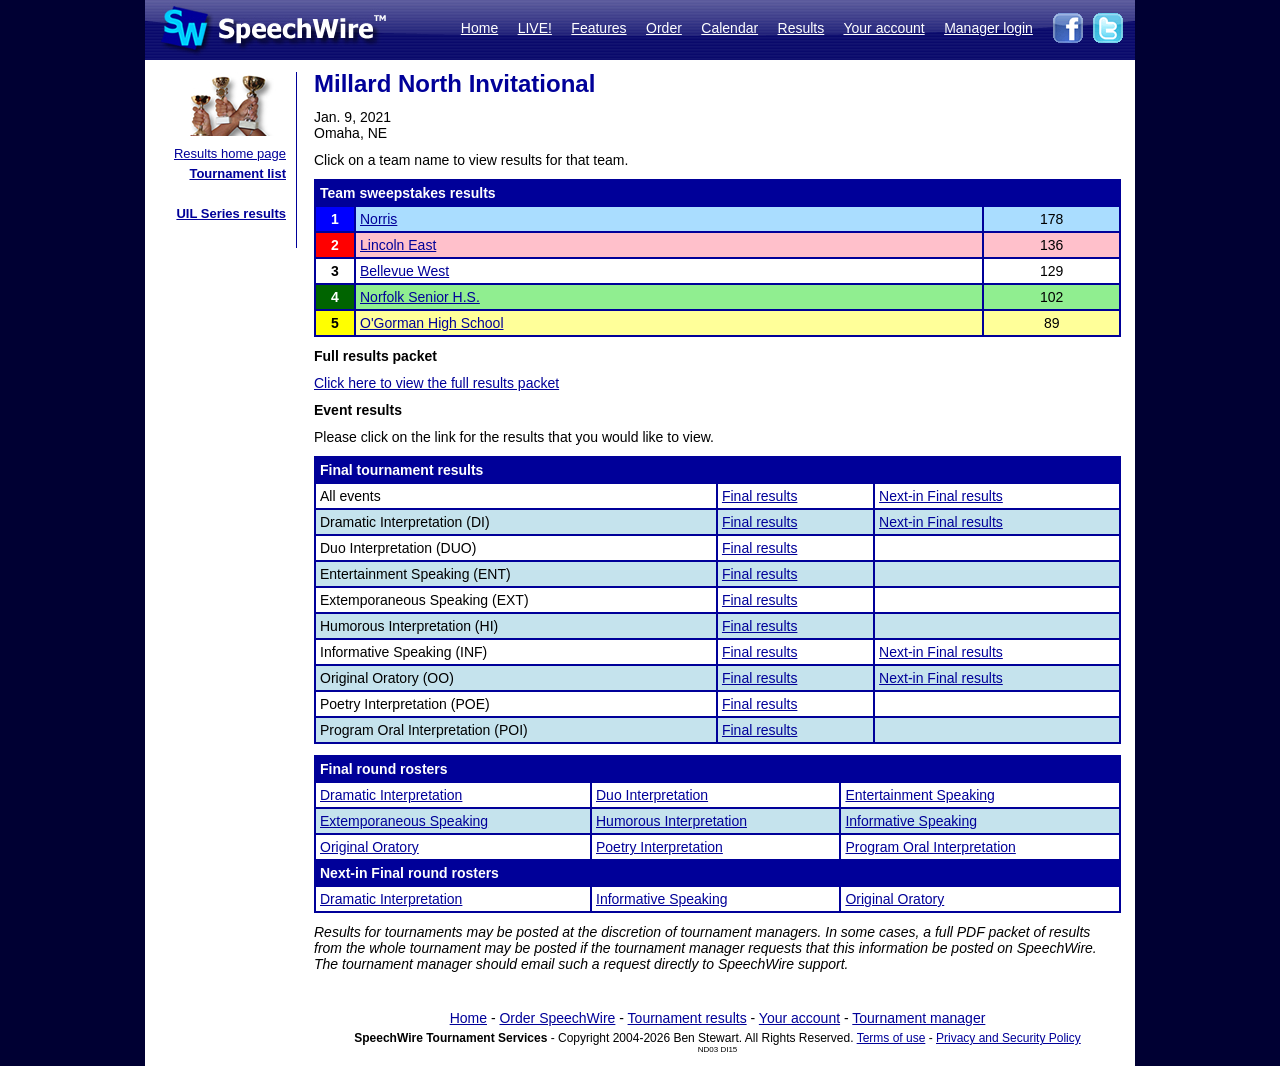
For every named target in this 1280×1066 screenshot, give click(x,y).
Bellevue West (404, 271)
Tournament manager (918, 1018)
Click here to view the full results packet (436, 383)
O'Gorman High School (432, 323)
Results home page (230, 153)
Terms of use (891, 1038)
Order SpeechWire (557, 1018)
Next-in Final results (941, 496)
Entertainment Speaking (919, 795)
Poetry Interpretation (659, 847)
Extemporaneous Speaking (404, 821)
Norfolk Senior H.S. (420, 297)
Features (598, 28)
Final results (759, 496)
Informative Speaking (911, 821)
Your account (883, 28)
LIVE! (535, 28)
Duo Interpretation (652, 795)
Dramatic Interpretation (391, 795)
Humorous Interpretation (671, 821)
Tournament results (687, 1018)
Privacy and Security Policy (1008, 1038)
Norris (378, 219)
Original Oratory (369, 847)
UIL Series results (231, 213)
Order (664, 28)
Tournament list (237, 173)
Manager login (988, 28)
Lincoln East (398, 245)
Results (801, 28)
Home (479, 28)
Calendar (729, 28)
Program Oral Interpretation (930, 847)
